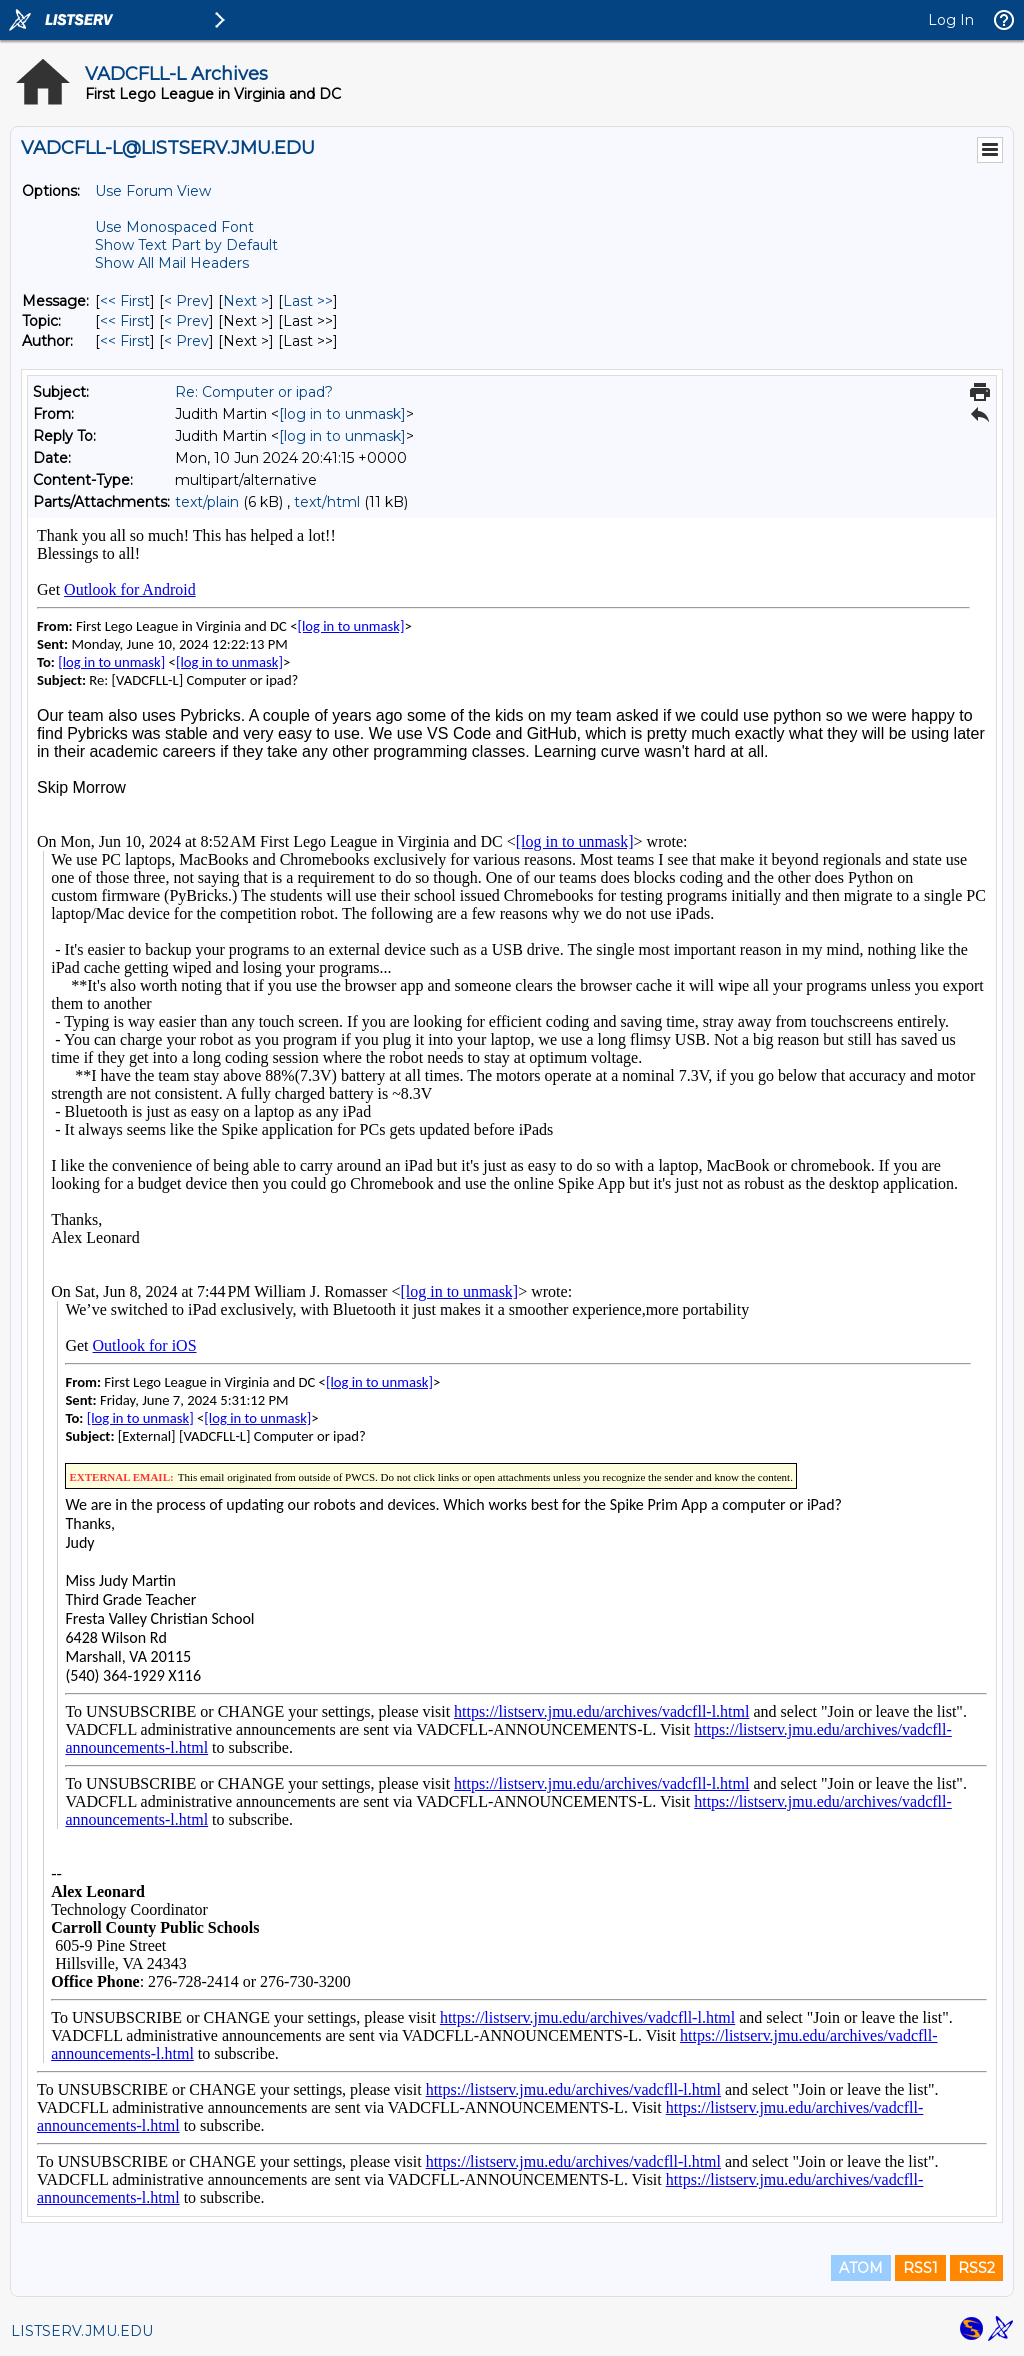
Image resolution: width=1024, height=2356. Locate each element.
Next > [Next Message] (246, 301)
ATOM (861, 2268)
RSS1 (920, 2268)
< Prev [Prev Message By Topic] (186, 321)
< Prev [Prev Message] (186, 301)
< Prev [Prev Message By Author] (186, 341)
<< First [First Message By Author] (125, 341)
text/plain (207, 502)
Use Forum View (153, 191)
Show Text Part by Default (186, 245)
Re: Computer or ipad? (254, 392)
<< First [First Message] (125, 301)
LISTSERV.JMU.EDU (82, 2331)
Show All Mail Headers (172, 263)
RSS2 (976, 2268)
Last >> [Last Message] (308, 301)
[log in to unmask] (342, 414)
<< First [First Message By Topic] (125, 321)
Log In (951, 20)
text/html (327, 502)
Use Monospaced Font (174, 227)
